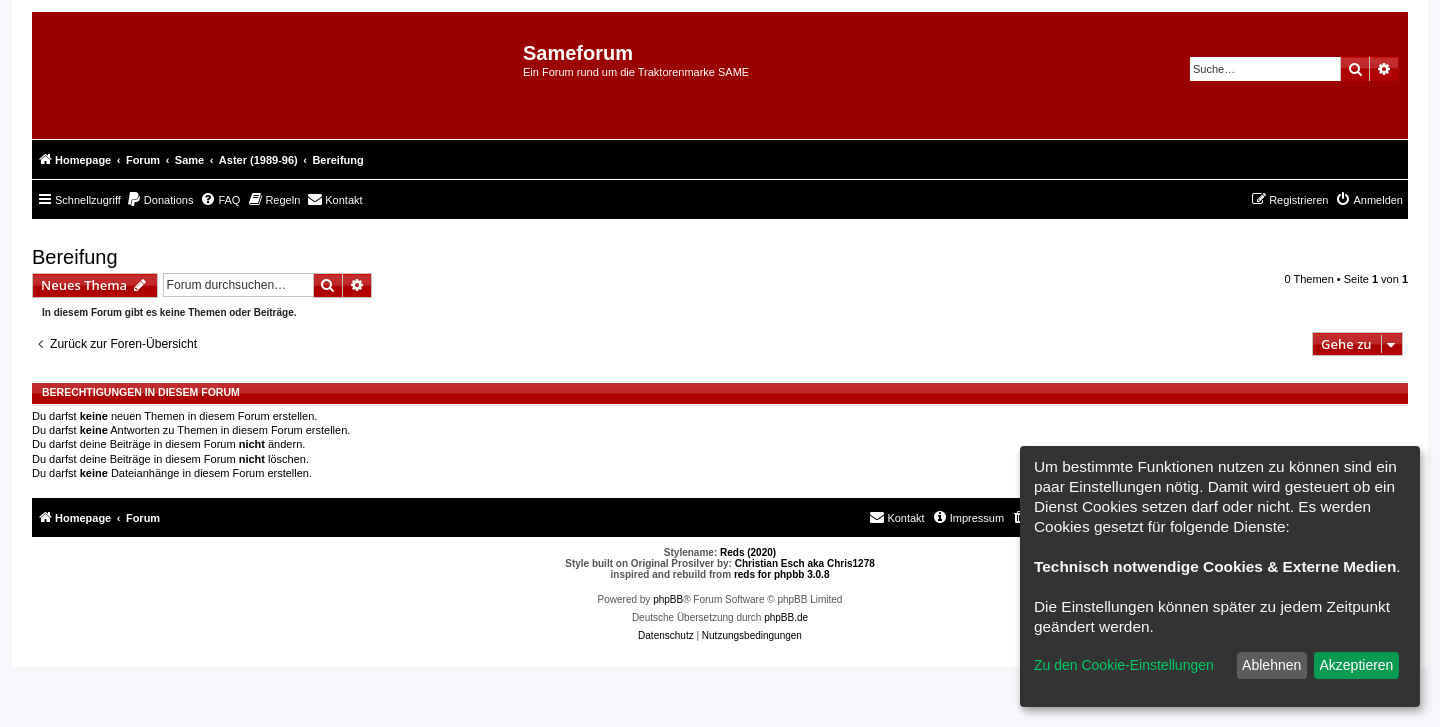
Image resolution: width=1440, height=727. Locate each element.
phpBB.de (786, 617)
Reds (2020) (748, 552)
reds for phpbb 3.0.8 (782, 574)
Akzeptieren (1356, 665)
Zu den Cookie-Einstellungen (1124, 665)
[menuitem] (160, 200)
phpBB (668, 599)
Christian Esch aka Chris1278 (805, 563)
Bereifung (75, 257)
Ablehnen (1271, 665)
